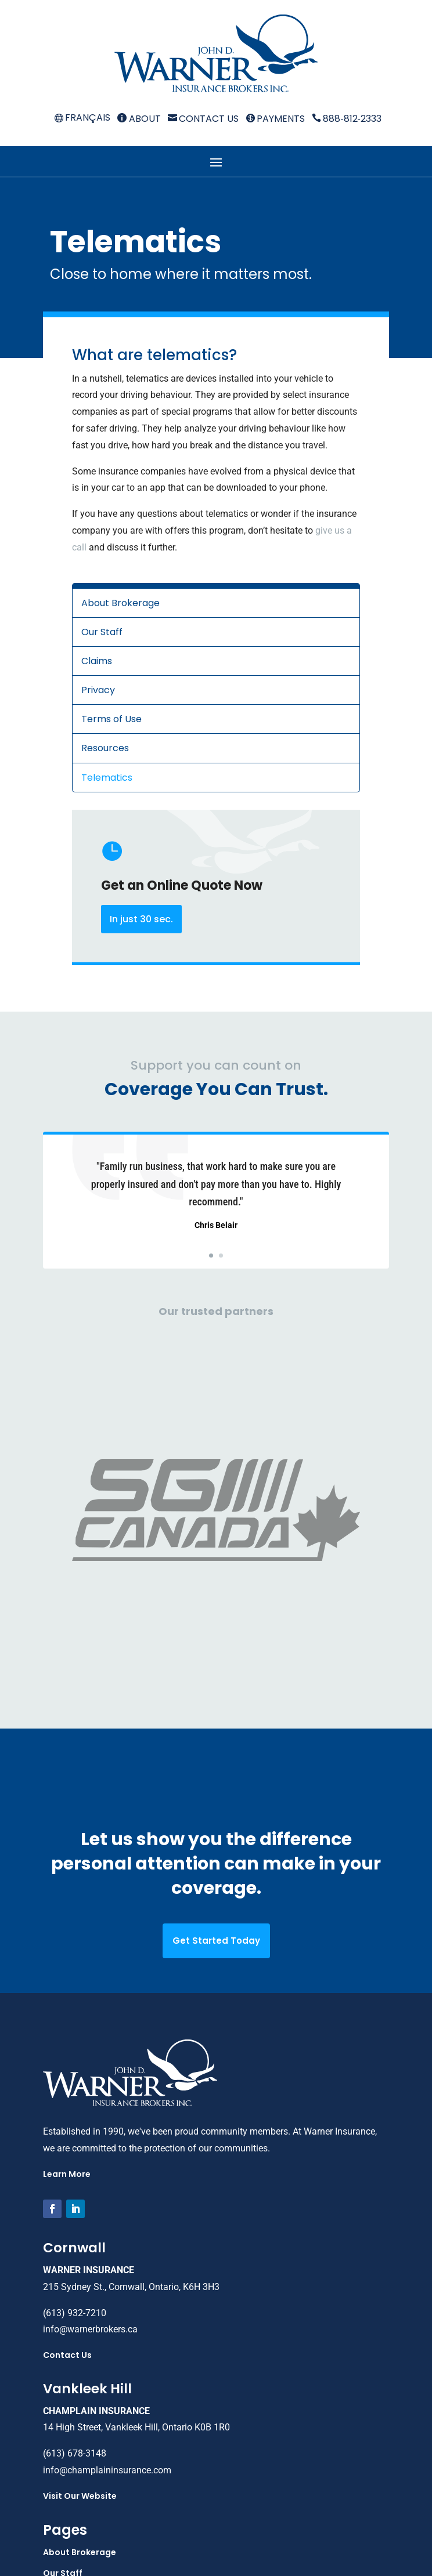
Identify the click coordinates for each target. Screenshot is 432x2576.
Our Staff (102, 632)
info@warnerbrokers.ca (90, 2086)
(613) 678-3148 (74, 2210)
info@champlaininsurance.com (107, 2227)
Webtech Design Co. (284, 2549)
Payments (275, 118)
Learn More (67, 1931)
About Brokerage (120, 603)
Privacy (98, 690)
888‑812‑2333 (346, 118)
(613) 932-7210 (74, 2069)
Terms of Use (111, 719)
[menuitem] (82, 118)
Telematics (106, 777)
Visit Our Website (80, 2253)
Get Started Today (216, 1697)
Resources (105, 748)
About (138, 118)
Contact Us (203, 118)
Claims (96, 661)
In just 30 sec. (141, 919)
